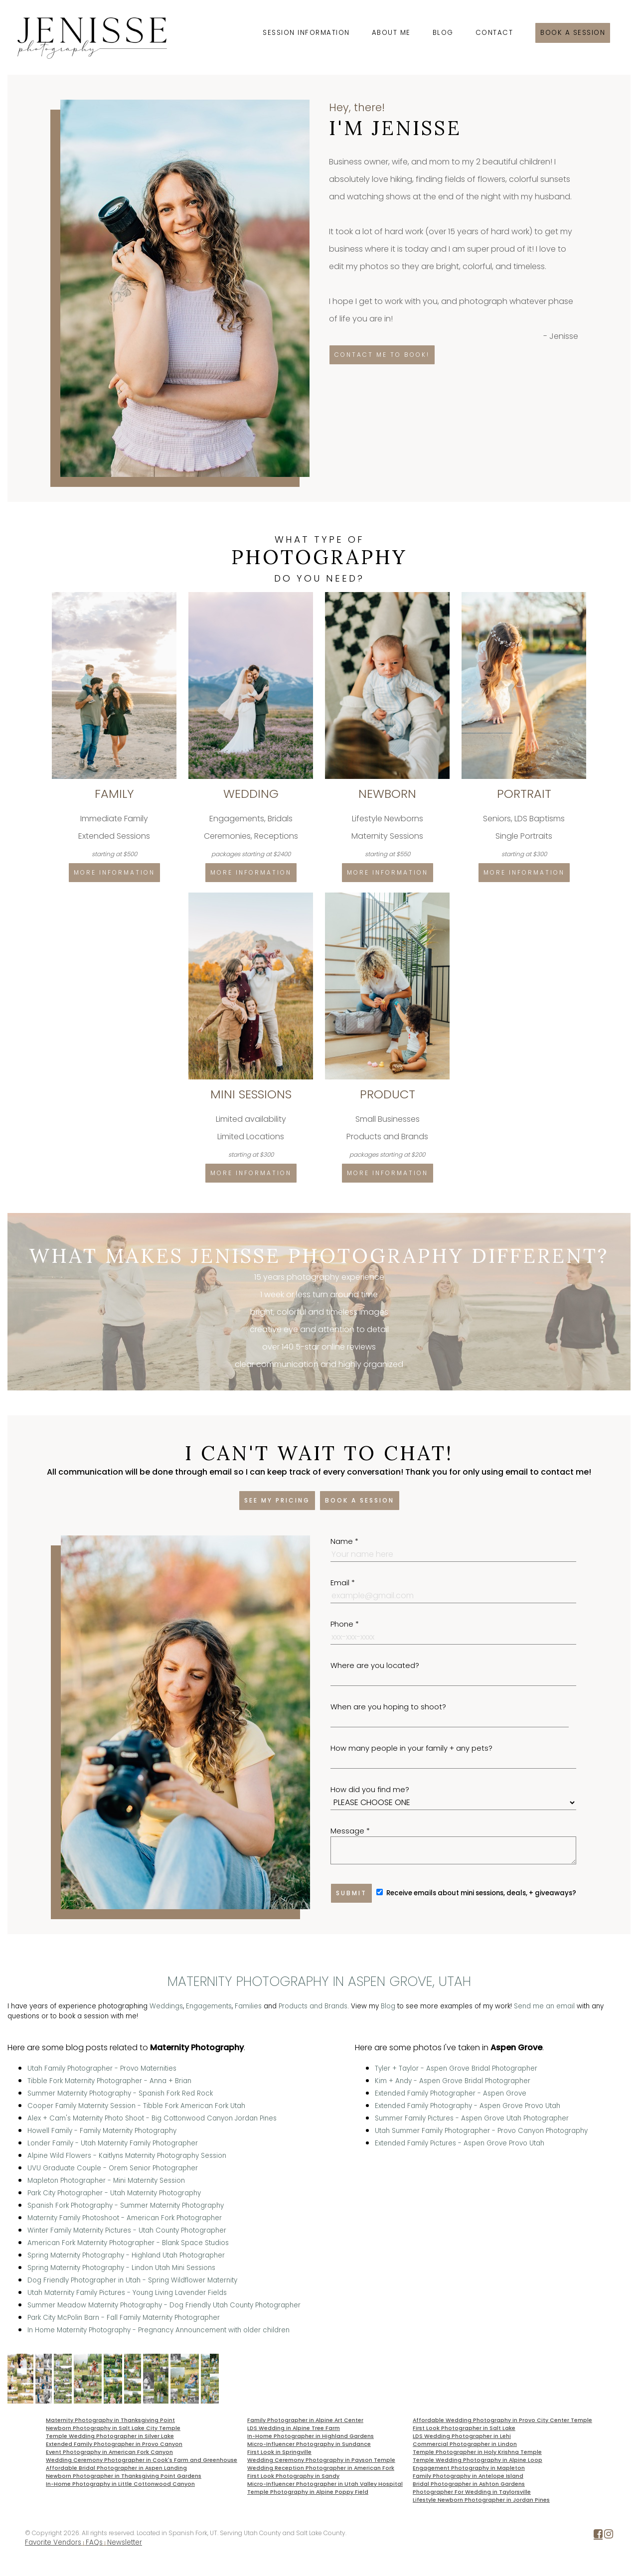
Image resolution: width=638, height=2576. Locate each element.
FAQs (94, 2542)
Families (248, 2006)
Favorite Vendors (53, 2542)
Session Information (306, 32)
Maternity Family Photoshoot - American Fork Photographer (124, 2218)
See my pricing (277, 1500)
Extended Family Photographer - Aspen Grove (450, 2093)
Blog (443, 32)
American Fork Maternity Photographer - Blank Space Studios (128, 2243)
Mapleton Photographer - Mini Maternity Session (106, 2180)
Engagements (209, 2006)
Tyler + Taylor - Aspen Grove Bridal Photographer (456, 2068)
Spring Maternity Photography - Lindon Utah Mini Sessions (121, 2268)
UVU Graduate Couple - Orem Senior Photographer (112, 2168)
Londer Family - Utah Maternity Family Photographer (112, 2143)
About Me (391, 32)
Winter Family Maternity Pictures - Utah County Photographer (126, 2230)
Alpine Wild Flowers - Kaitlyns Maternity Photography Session (126, 2155)
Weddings (166, 2006)
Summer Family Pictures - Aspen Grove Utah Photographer (472, 2118)
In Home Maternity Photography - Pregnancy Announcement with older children (158, 2330)
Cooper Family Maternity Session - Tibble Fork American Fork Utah (136, 2106)
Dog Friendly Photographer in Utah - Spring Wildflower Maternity (132, 2280)
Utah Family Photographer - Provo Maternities (101, 2068)
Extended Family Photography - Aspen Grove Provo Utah (467, 2106)
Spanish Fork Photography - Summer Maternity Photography (125, 2205)
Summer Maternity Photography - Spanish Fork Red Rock (120, 2093)
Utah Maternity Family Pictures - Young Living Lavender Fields (127, 2292)
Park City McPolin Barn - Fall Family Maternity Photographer (123, 2317)
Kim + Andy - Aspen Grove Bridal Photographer (452, 2081)
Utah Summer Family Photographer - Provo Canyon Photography (481, 2130)
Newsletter (124, 2542)
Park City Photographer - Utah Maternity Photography (114, 2193)
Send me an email (544, 2006)
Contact (494, 32)
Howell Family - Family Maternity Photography (101, 2130)
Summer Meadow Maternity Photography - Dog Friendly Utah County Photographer (164, 2305)
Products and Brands (313, 2006)
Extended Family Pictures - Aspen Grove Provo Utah (459, 2143)
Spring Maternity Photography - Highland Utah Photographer (126, 2255)
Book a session (572, 32)
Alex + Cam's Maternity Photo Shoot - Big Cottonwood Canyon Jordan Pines (152, 2118)
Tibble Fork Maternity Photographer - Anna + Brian (109, 2081)
